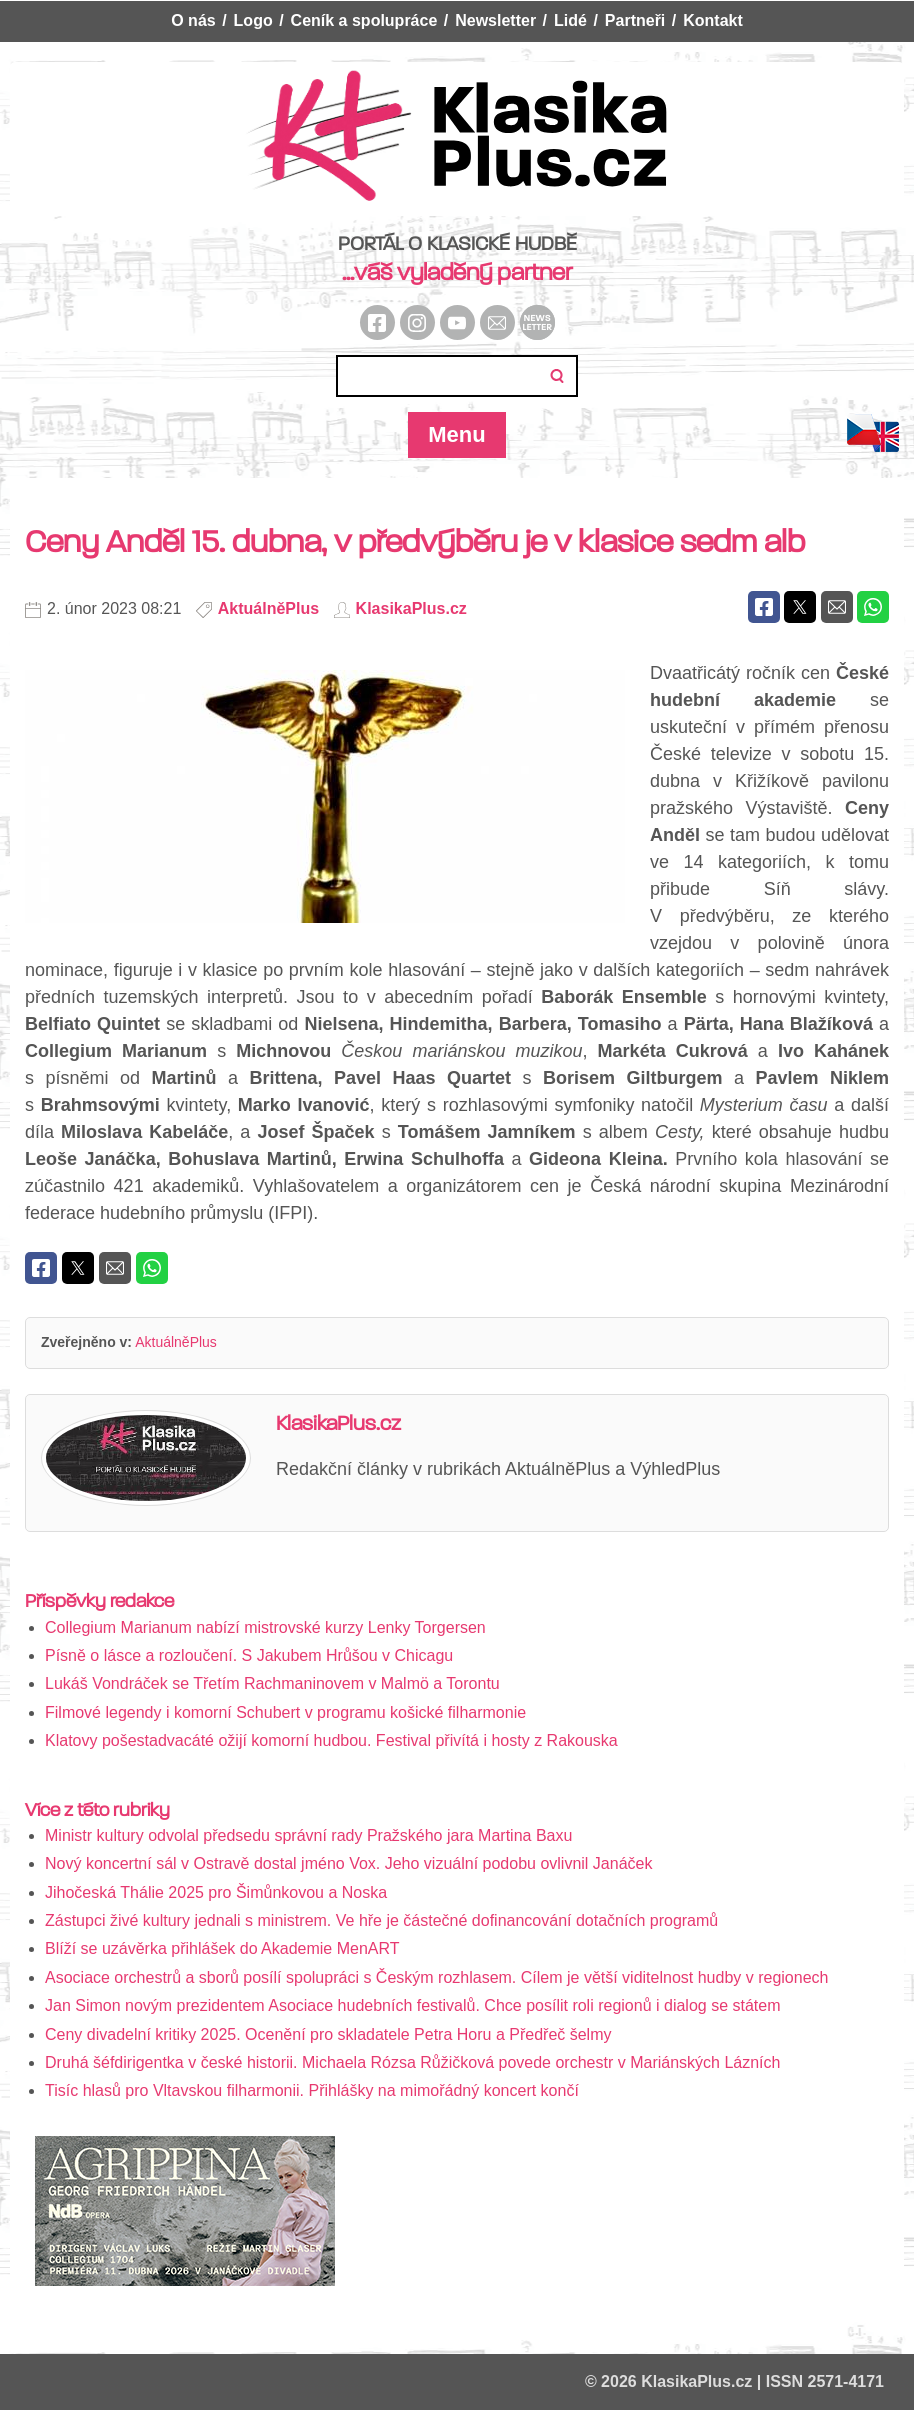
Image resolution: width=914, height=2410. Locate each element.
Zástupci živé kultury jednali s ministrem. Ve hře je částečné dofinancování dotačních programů (381, 1920)
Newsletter (495, 20)
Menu (456, 434)
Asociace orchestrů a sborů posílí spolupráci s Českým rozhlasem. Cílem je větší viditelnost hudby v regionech (436, 1977)
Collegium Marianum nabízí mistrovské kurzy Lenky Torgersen (265, 1627)
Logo (253, 20)
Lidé (570, 20)
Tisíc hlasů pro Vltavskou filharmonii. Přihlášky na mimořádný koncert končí (312, 2090)
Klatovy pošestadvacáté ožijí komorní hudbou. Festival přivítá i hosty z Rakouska (331, 1740)
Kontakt (713, 20)
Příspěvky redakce (99, 1601)
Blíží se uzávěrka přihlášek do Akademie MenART (222, 1948)
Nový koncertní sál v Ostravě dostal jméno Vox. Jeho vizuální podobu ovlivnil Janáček (348, 1863)
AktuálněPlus (268, 608)
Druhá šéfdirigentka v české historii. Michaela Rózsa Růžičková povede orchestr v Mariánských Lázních (412, 2062)
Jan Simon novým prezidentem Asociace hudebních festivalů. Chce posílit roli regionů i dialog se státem (413, 2005)
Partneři (635, 20)
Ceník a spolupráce (364, 20)
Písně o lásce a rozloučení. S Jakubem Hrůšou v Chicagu (249, 1655)
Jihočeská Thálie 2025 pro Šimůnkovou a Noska (216, 1892)
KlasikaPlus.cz (411, 608)
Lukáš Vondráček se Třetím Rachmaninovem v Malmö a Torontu (272, 1683)
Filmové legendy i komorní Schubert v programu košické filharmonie (285, 1712)
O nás (193, 20)
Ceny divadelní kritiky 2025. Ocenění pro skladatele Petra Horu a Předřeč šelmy (328, 2034)
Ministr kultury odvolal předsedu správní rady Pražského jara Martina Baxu (308, 1835)
